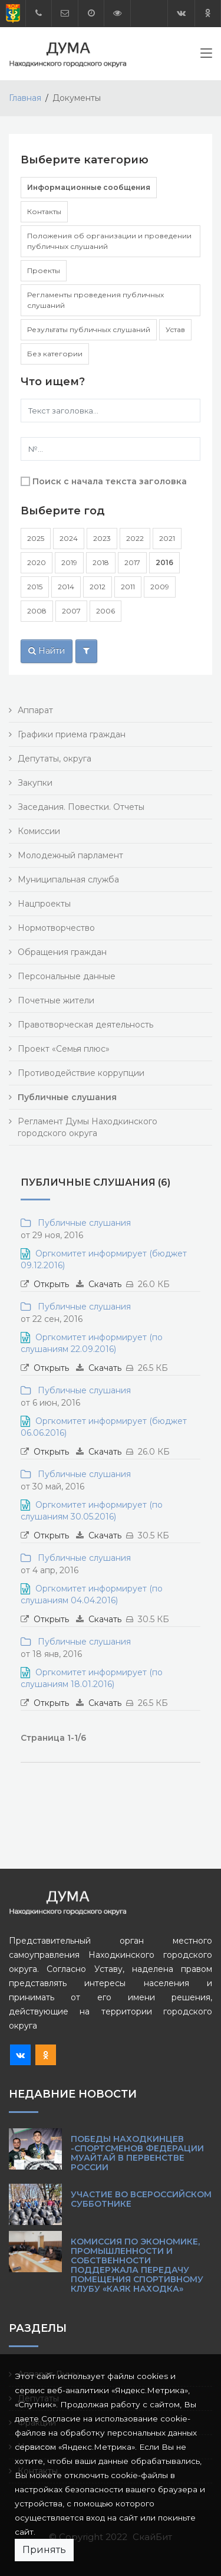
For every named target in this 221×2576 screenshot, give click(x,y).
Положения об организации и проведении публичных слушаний (109, 241)
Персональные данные (67, 976)
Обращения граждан (62, 952)
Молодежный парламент (70, 855)
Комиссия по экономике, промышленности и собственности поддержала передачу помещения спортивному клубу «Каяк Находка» (137, 2265)
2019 (69, 562)
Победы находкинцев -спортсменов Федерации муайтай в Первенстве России (137, 2153)
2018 (101, 562)
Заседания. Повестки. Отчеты (81, 807)
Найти (46, 650)
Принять (44, 2549)
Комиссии (39, 831)
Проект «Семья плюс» (64, 1048)
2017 (132, 562)
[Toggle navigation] (206, 55)
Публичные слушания (82, 1223)
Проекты (43, 270)
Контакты (44, 211)
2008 (37, 610)
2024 (69, 538)
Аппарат (35, 710)
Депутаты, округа (54, 758)
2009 (159, 586)
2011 (128, 586)
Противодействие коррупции (81, 1073)
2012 (97, 586)
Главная (25, 98)
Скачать (104, 1284)
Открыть (51, 1284)
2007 (71, 610)
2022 (135, 538)
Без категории (55, 353)
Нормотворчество (56, 928)
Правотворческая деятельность (85, 1024)
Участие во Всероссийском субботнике (141, 2199)
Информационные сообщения (88, 187)
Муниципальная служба (68, 879)
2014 (66, 586)
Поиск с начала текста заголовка (109, 481)
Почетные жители (56, 1000)
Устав (175, 329)
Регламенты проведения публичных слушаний (95, 300)
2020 (36, 562)
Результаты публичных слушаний (88, 329)
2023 (102, 538)
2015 (34, 586)
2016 (164, 562)
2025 (35, 538)
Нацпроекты (44, 903)
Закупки (35, 782)
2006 (105, 610)
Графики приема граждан (72, 734)
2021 (167, 538)
